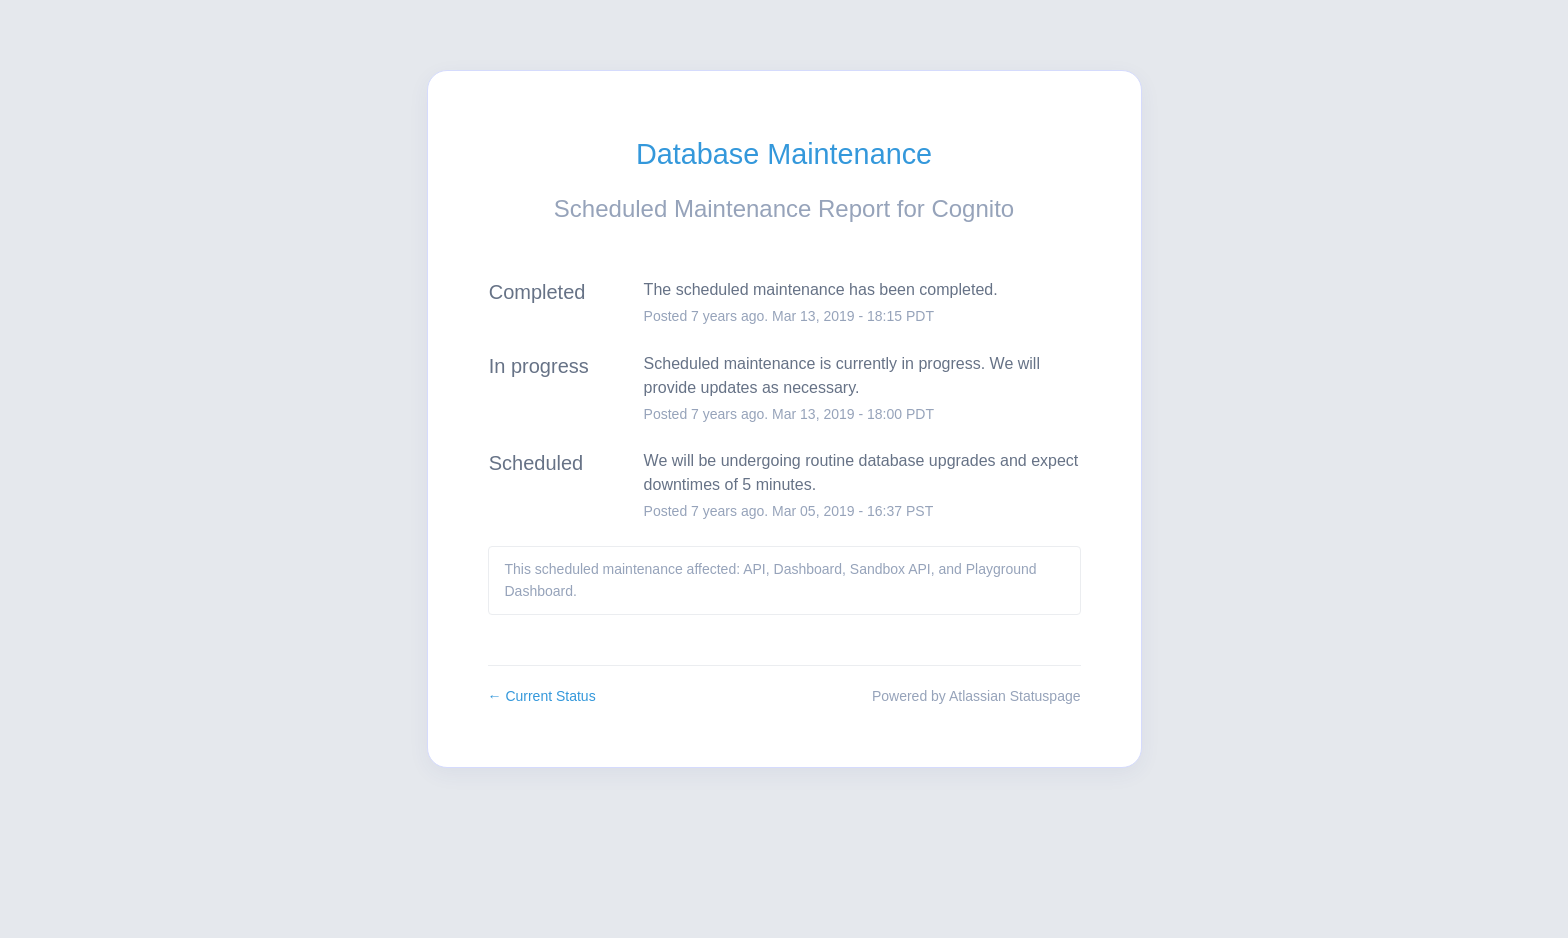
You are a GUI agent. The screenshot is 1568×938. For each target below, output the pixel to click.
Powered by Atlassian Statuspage (976, 696)
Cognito (972, 208)
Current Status (542, 696)
